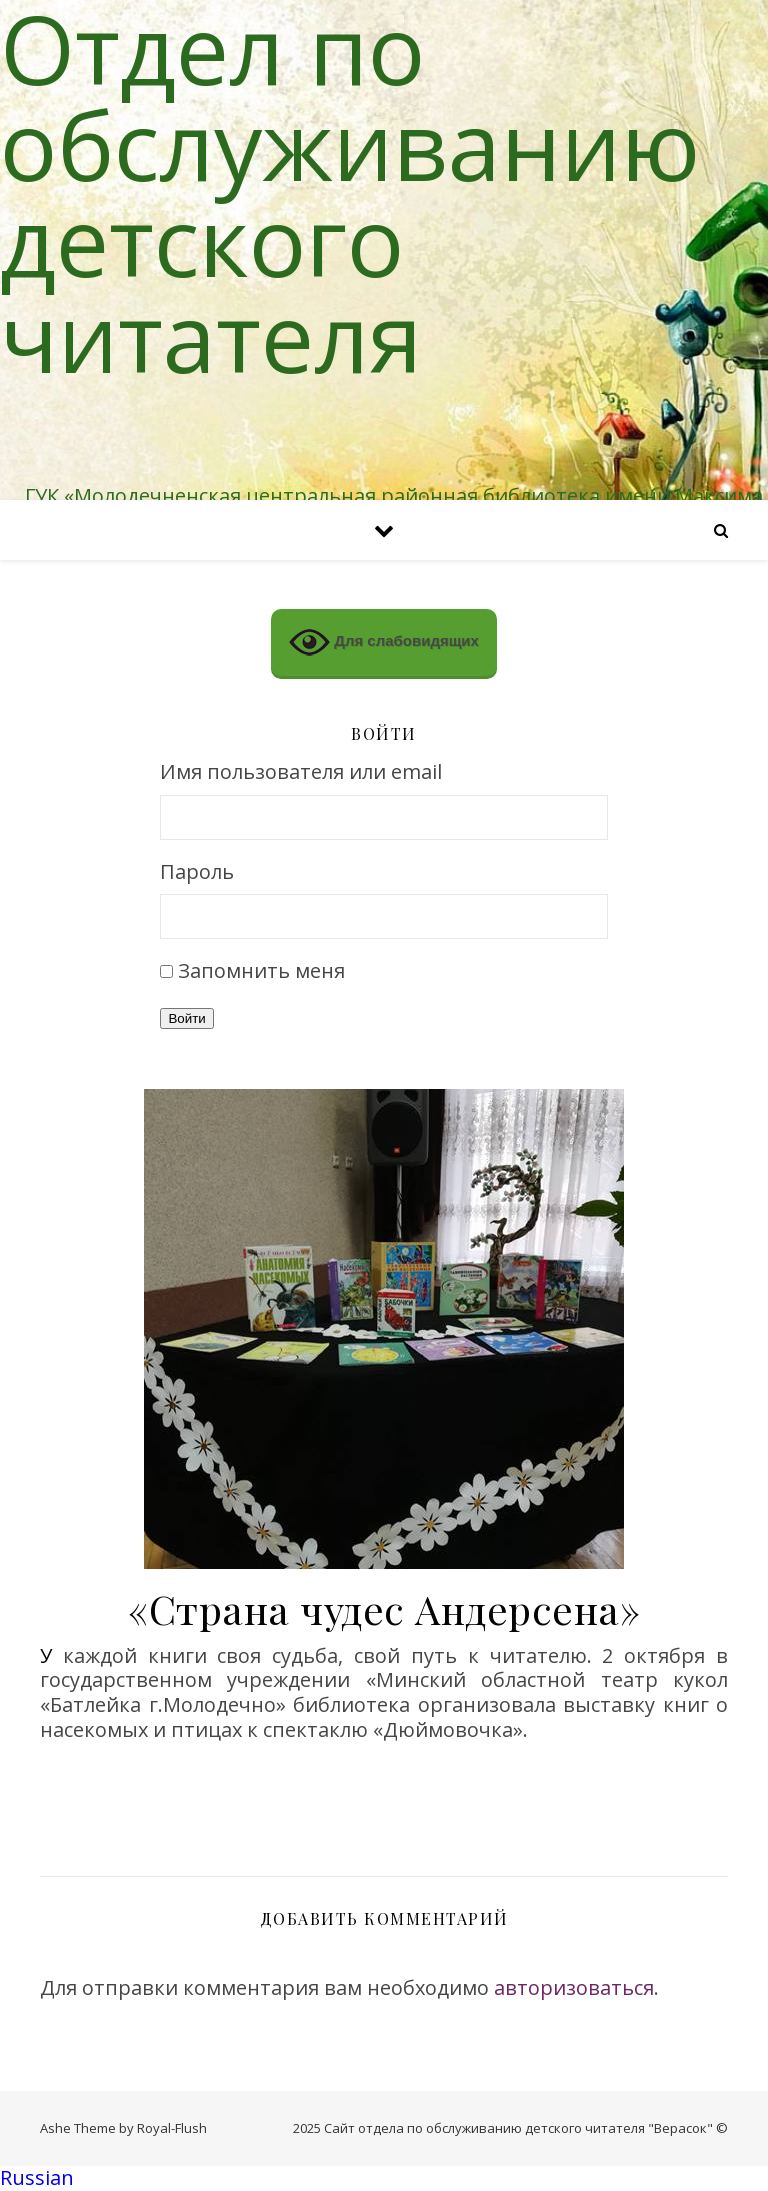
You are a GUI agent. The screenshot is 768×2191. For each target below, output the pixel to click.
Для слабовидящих (384, 642)
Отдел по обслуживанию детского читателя (350, 192)
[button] (384, 2178)
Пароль (197, 872)
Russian (37, 2177)
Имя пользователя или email (301, 772)
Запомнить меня (261, 970)
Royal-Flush (172, 2128)
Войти (186, 1018)
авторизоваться (574, 1987)
